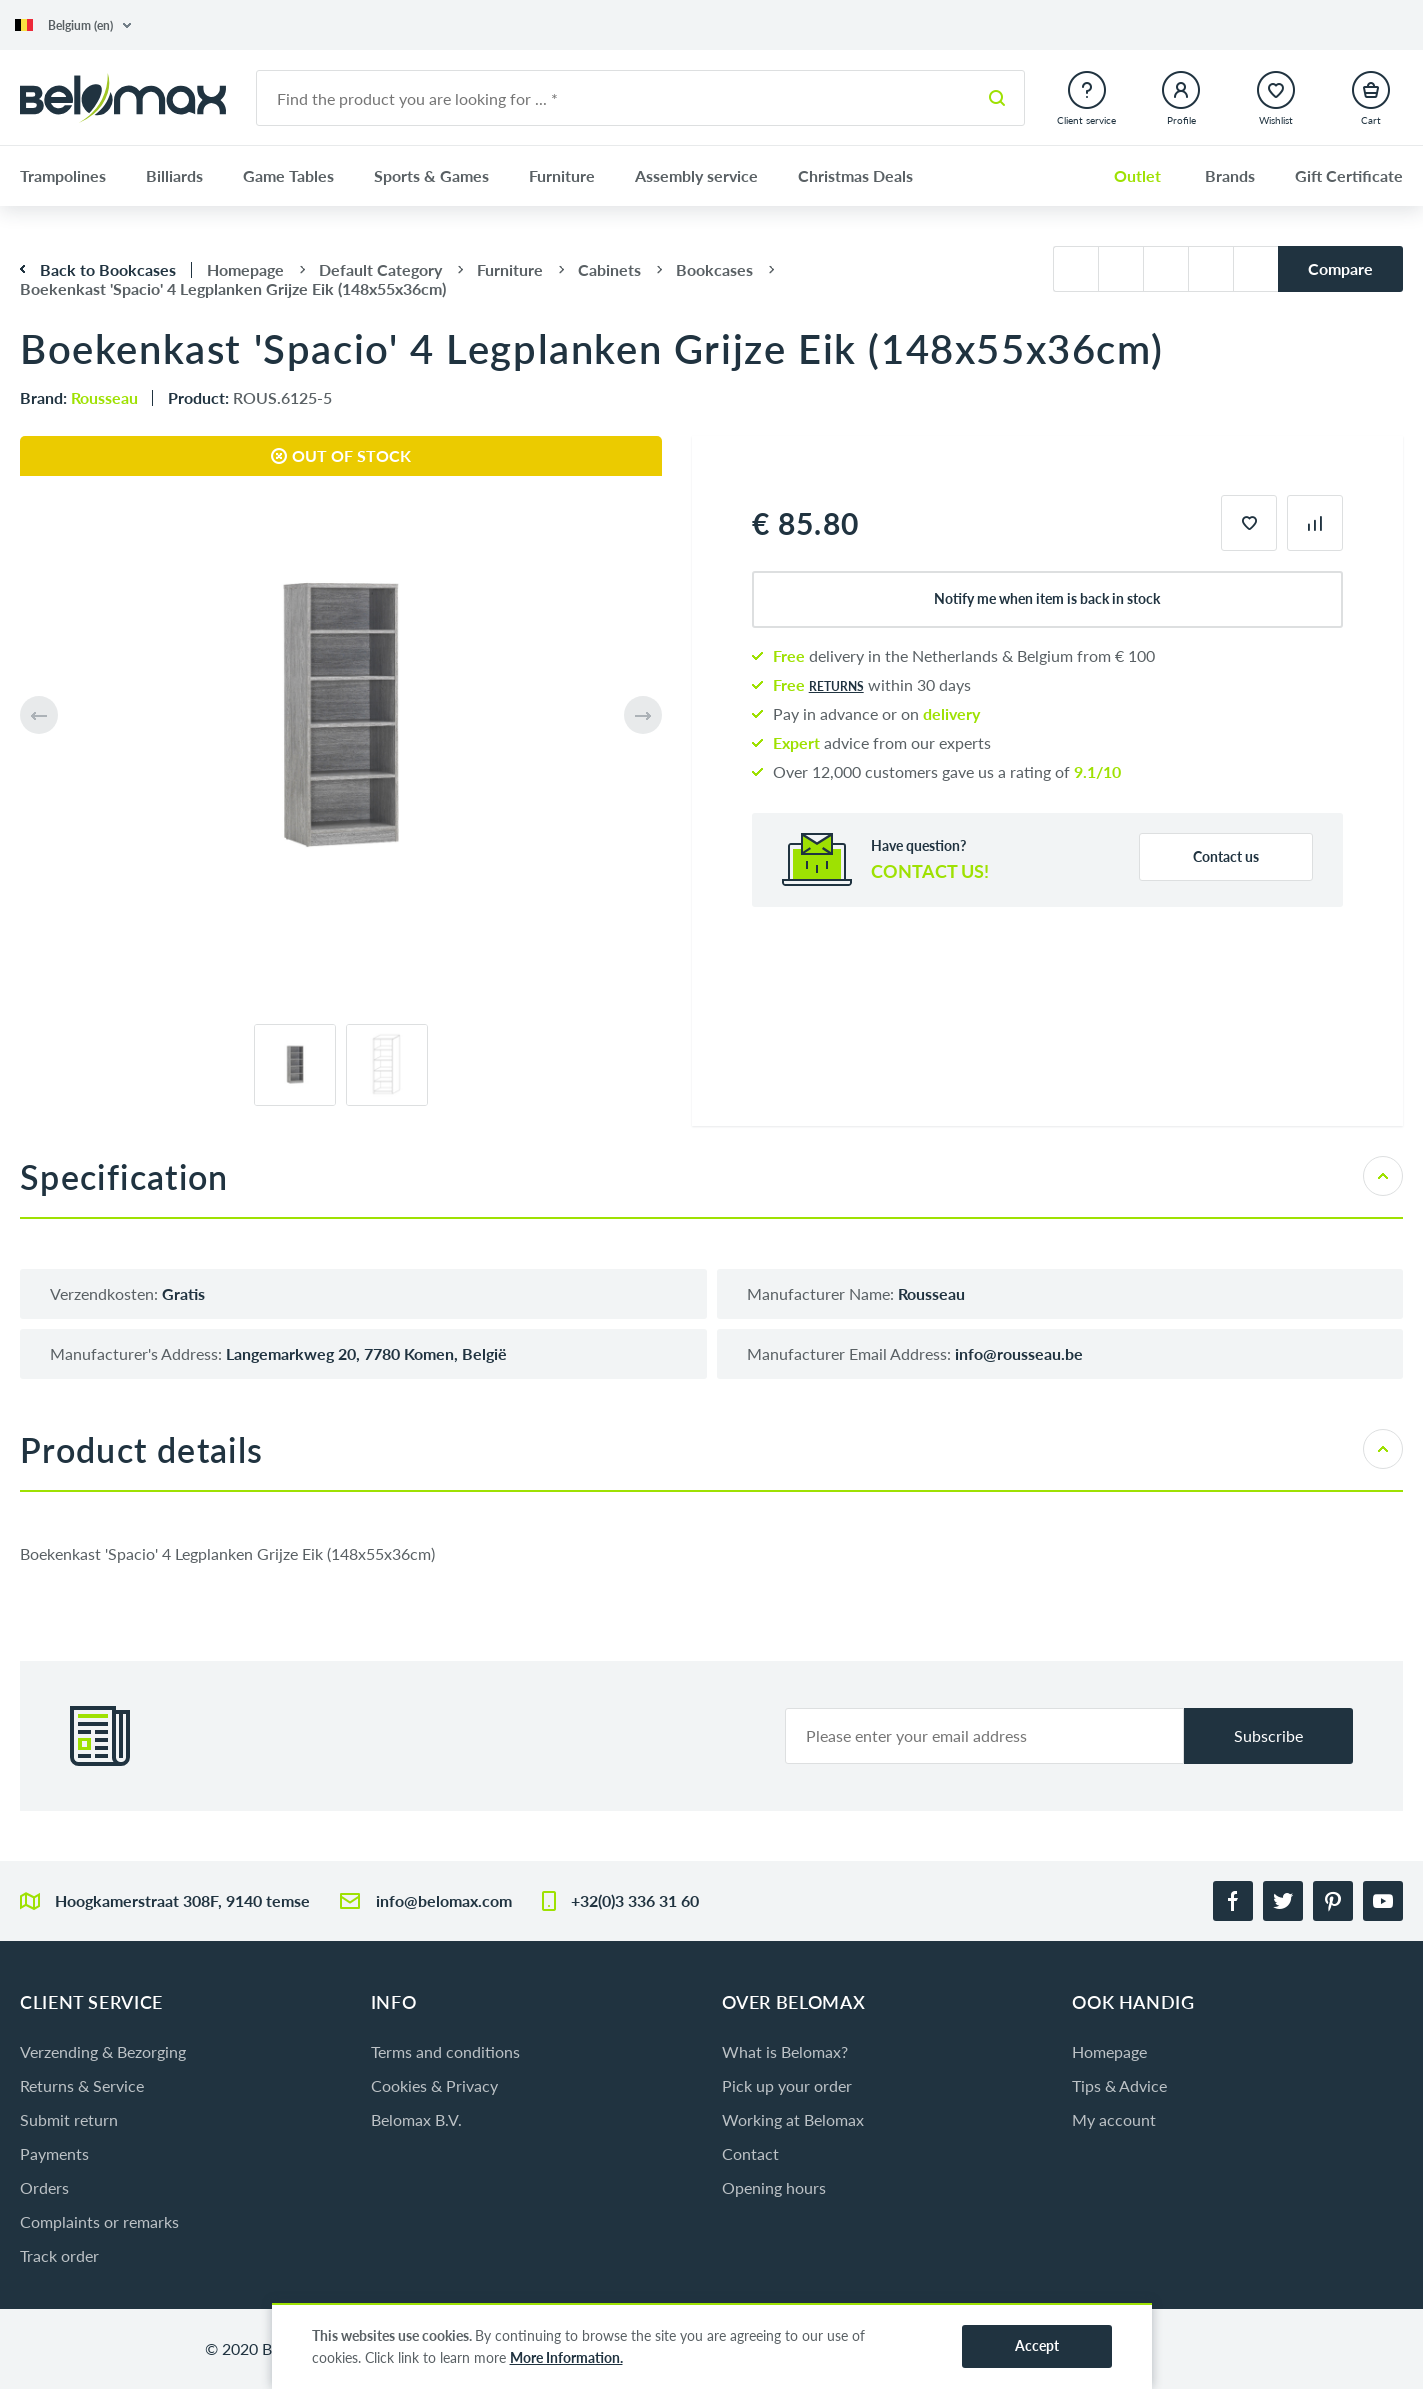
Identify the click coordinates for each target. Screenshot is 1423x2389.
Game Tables (288, 175)
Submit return (69, 2119)
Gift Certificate (1349, 175)
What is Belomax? (785, 2051)
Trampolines (63, 175)
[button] (73, 25)
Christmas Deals (855, 175)
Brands (1230, 175)
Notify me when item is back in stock (1047, 598)
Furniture (562, 175)
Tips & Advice (1119, 2085)
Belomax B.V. (416, 2119)
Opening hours (774, 2187)
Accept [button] (1037, 2345)
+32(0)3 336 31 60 (635, 1900)
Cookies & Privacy (434, 2085)
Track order (59, 2255)
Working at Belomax (793, 2119)
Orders (44, 2187)
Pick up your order (787, 2085)
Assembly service (696, 175)
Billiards (174, 175)
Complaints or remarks (99, 2221)
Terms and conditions (445, 2051)
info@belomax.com (444, 1900)
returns (836, 686)
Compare (1340, 268)
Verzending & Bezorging (103, 2051)
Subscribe (1268, 1735)
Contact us (1226, 856)
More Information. (566, 2357)
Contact (750, 2153)
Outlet (1137, 175)
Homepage (1109, 2051)
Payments (54, 2153)
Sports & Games (431, 175)
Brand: (79, 397)
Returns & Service (82, 2085)
